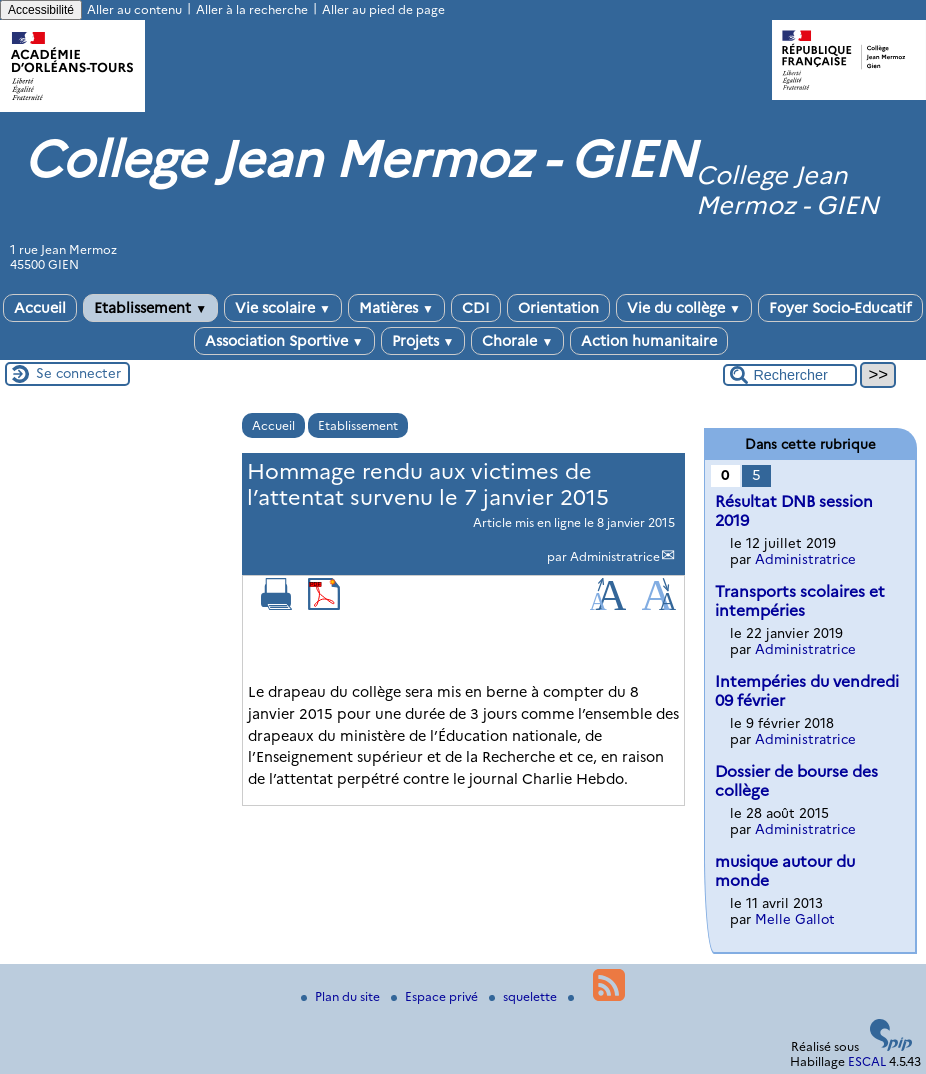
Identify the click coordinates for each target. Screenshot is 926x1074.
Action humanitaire (649, 341)
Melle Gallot (795, 919)
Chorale (517, 341)
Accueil (40, 308)
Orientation (558, 308)
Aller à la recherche (252, 9)
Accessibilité (41, 10)
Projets (423, 341)
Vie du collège (684, 308)
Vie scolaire (283, 308)
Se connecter (78, 373)
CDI (476, 308)
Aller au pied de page (383, 9)
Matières (396, 308)
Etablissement (150, 308)
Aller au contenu (134, 9)
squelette (524, 996)
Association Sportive (284, 341)
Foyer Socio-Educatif (840, 308)
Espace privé (436, 996)
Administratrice (615, 556)
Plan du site (342, 996)
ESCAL (867, 1061)
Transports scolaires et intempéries (800, 601)
